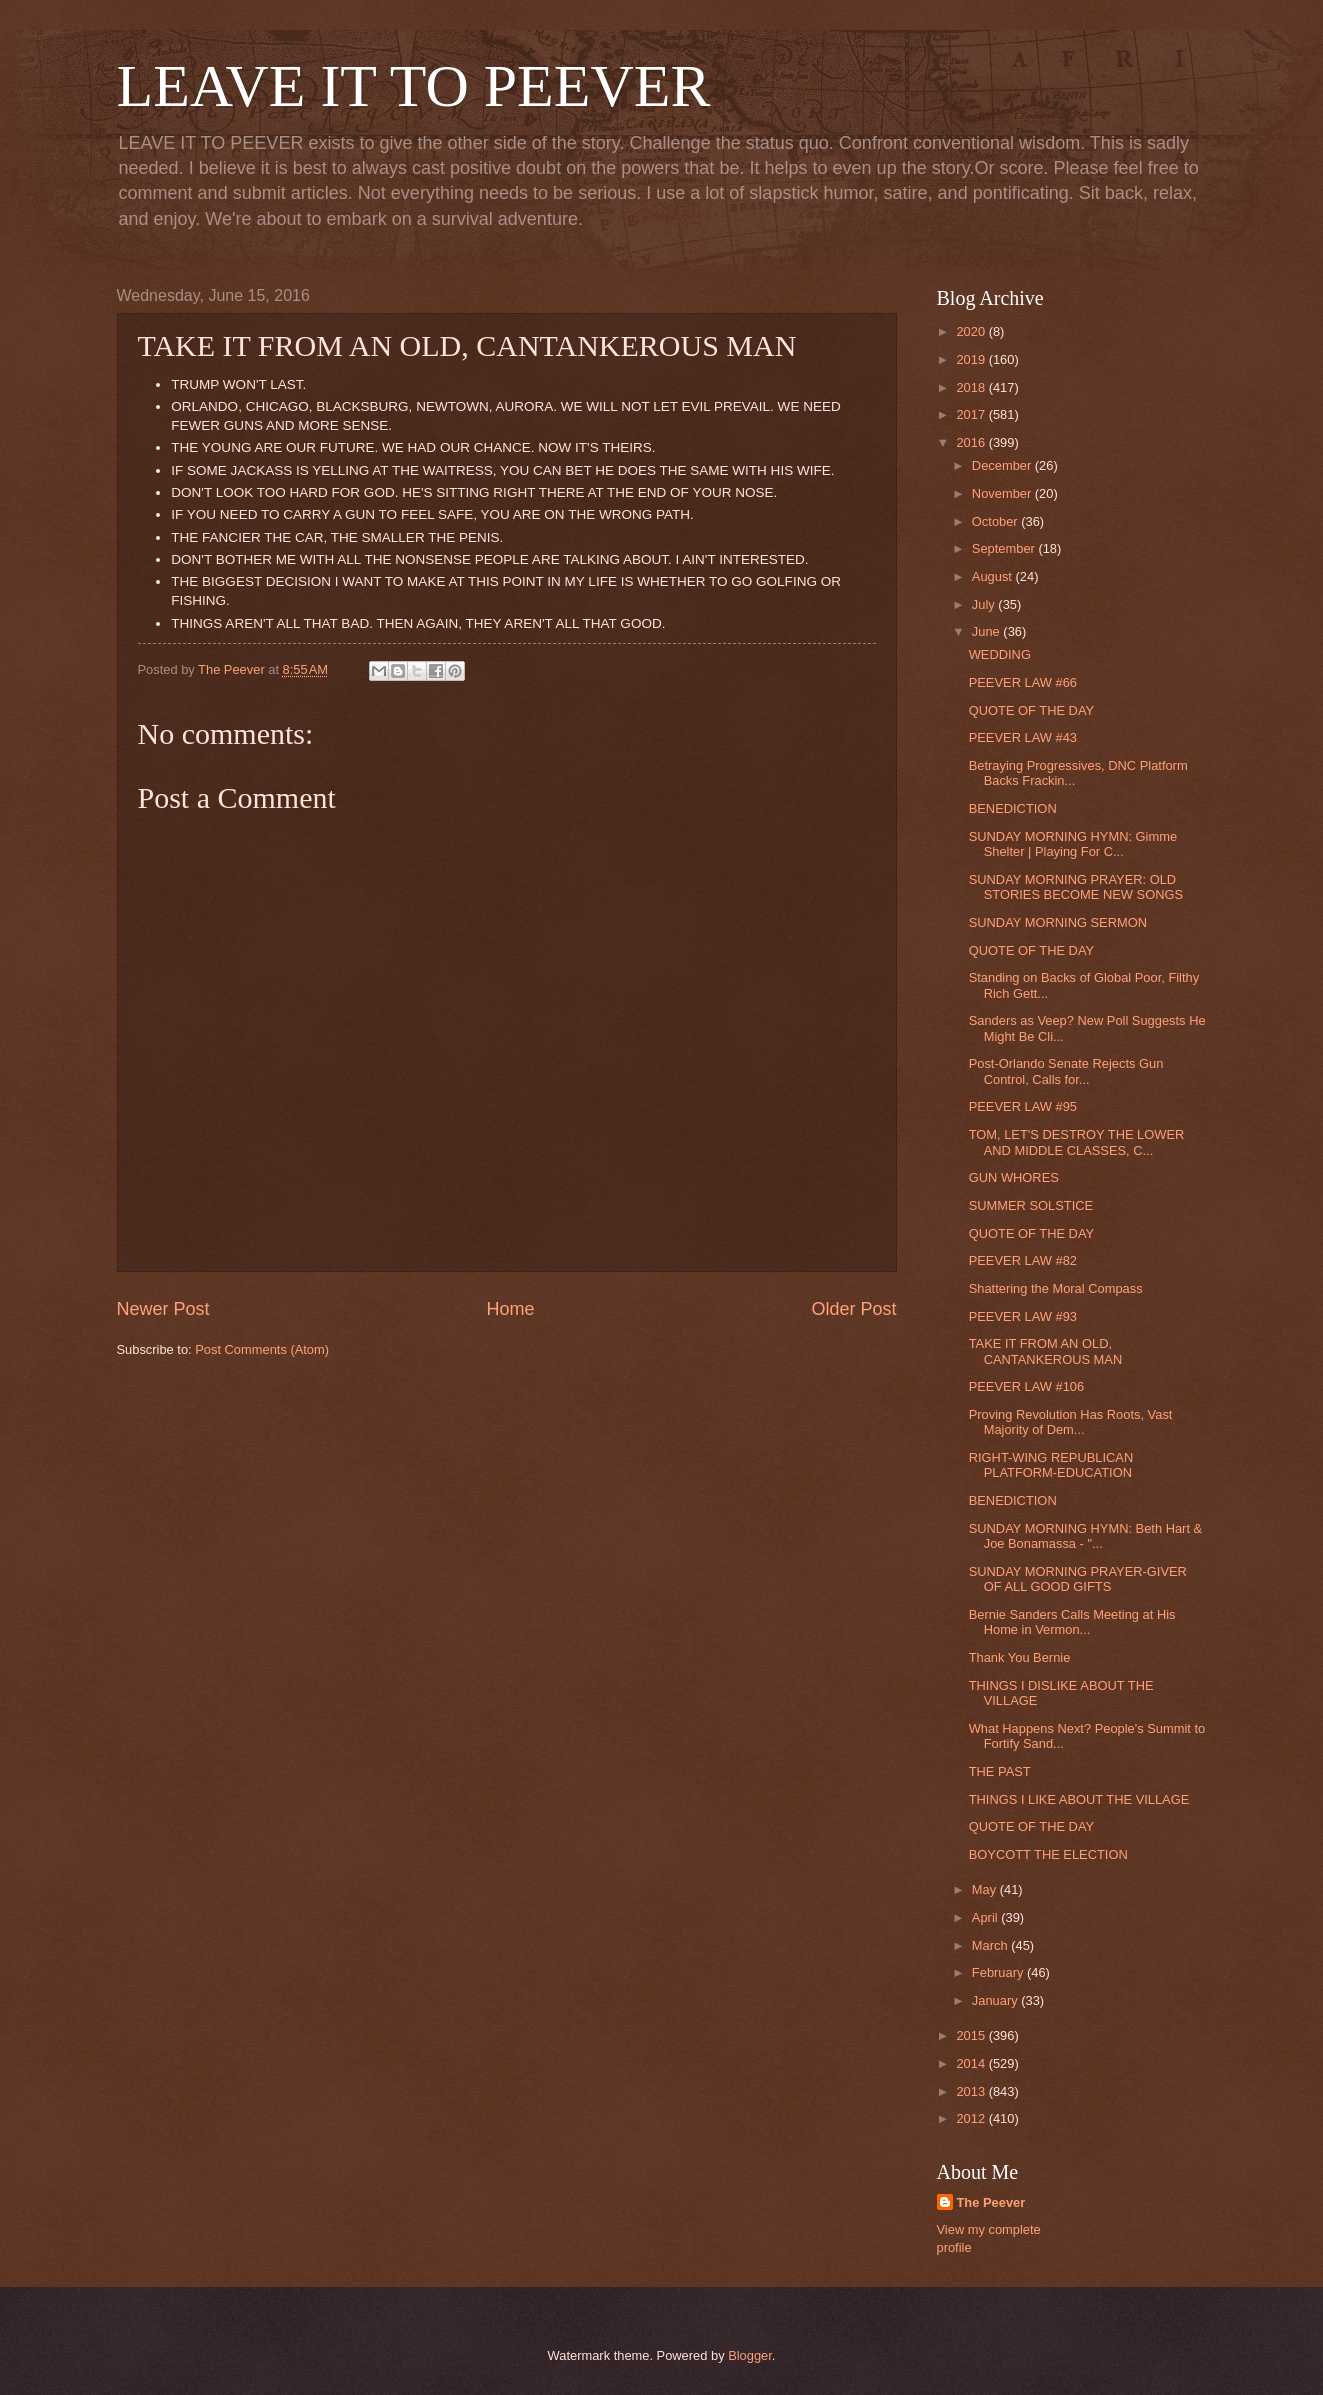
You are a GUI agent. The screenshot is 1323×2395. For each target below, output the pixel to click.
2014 (972, 2063)
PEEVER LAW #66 (1023, 682)
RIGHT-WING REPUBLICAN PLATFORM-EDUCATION (1051, 1465)
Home (510, 1309)
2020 (972, 331)
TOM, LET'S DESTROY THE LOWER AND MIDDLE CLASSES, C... (1077, 1142)
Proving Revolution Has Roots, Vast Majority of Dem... (1071, 1422)
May (986, 1889)
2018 (972, 387)
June (988, 631)
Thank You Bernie (1020, 1657)
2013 (972, 2091)
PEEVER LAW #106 (1026, 1386)
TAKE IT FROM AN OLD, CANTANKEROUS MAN (1046, 1351)
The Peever (991, 2202)
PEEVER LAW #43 (1023, 737)
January (996, 2000)
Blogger (750, 2355)
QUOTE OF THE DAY (1031, 710)
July (985, 604)
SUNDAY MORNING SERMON (1058, 922)
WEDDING (1000, 654)
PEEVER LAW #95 (1023, 1106)
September (1005, 548)
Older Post (853, 1309)
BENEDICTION (1013, 808)
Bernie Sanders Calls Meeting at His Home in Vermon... (1072, 1622)
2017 (972, 414)
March (991, 1945)
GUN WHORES (1014, 1177)
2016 (972, 442)
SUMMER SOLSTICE (1031, 1205)
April (986, 1917)
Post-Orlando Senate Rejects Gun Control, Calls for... (1066, 1071)
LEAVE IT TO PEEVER (414, 86)
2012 (972, 2118)
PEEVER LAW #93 (1023, 1316)
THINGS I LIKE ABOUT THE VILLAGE (1079, 1799)
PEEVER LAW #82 (1023, 1260)
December (1003, 465)
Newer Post (163, 1309)
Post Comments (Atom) (262, 1349)
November (1003, 493)
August (994, 576)
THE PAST (1000, 1771)
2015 (972, 2035)
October (996, 521)
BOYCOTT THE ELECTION (1048, 1854)
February (999, 1972)
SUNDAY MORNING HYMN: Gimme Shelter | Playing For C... (1073, 844)
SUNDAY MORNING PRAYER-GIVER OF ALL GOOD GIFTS (1078, 1579)
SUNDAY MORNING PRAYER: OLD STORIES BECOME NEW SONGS (1076, 887)
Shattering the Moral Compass (1056, 1288)
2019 (972, 359)
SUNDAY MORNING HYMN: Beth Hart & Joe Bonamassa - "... (1085, 1536)
